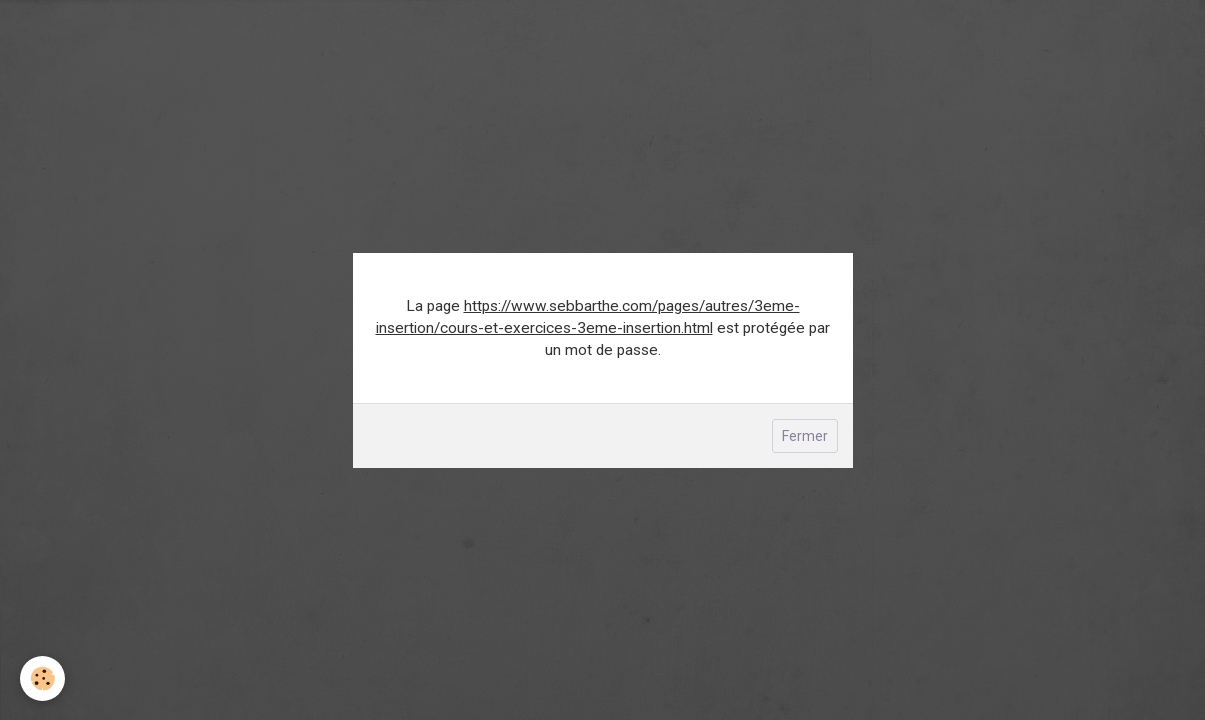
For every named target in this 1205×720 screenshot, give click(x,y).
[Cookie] (42, 678)
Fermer (805, 436)
